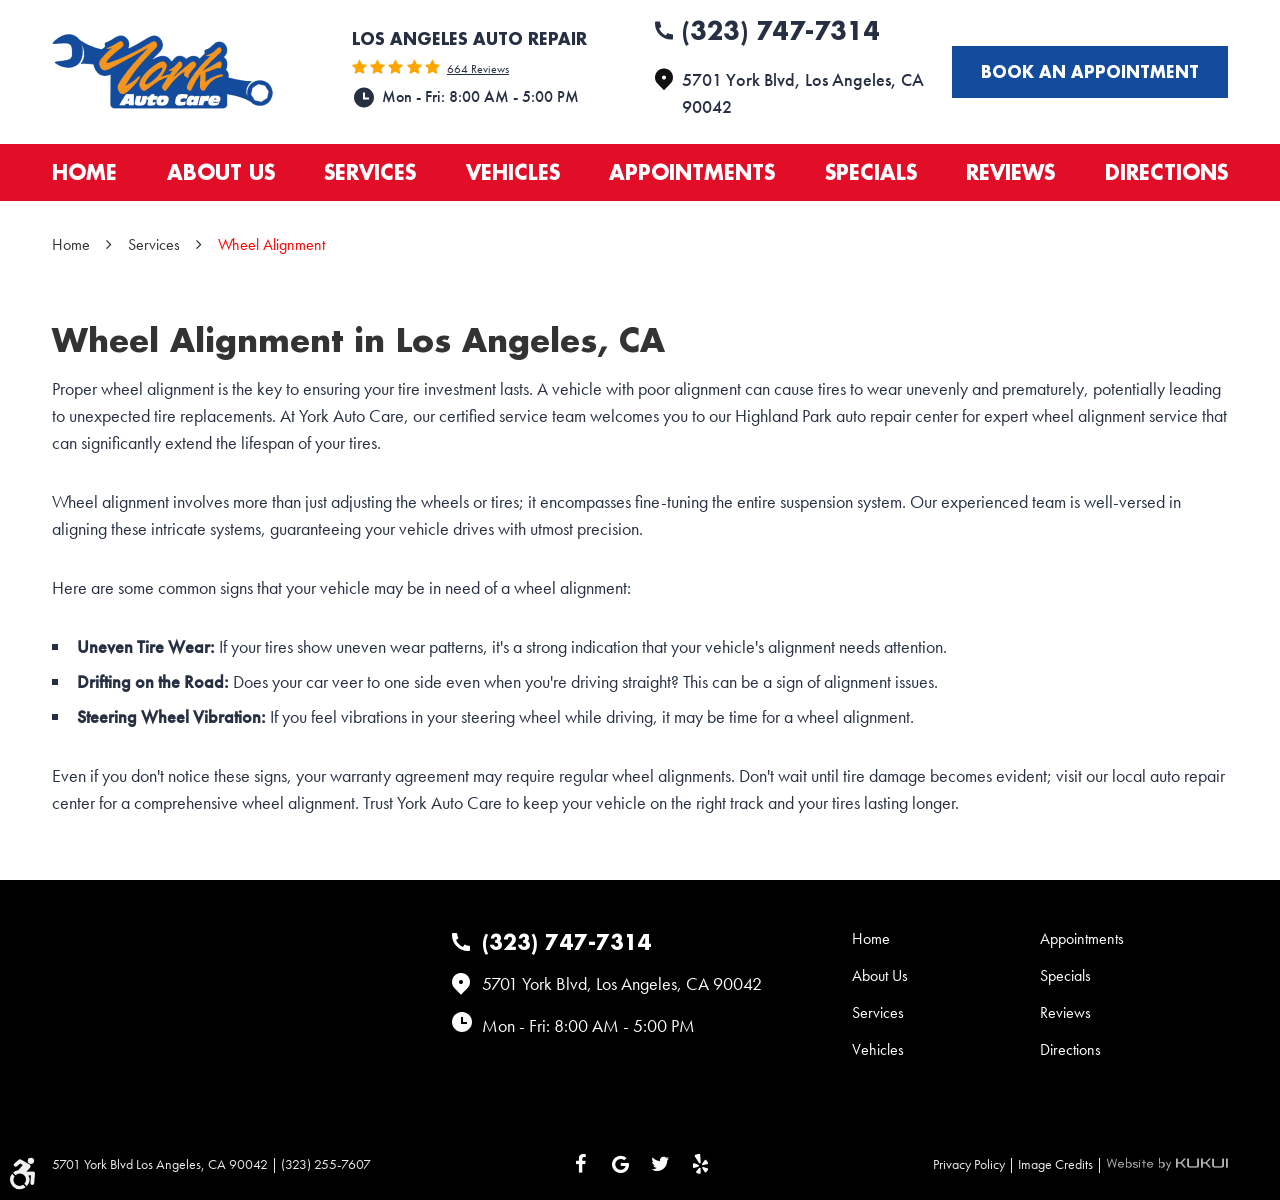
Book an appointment (1090, 71)
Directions (1166, 172)
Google (620, 1164)
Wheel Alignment (271, 244)
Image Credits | (1062, 1164)
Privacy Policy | (975, 1164)
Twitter (660, 1164)
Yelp (700, 1164)
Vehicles (513, 172)
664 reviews (478, 69)
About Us (221, 172)
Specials (871, 172)
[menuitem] (84, 172)
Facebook (580, 1164)
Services (370, 172)
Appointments (692, 172)
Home (84, 172)
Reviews (1010, 172)
